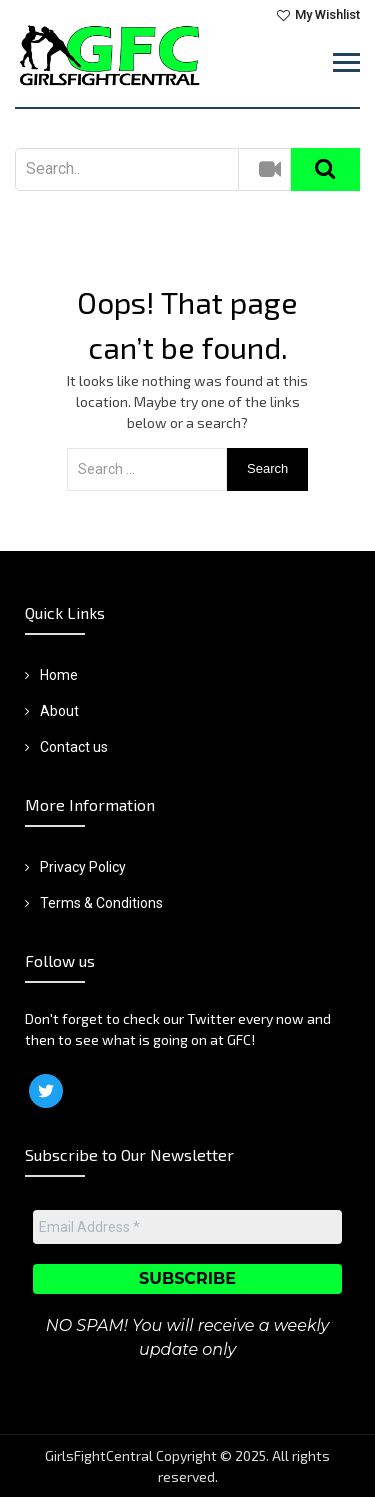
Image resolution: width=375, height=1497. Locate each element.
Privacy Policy (83, 867)
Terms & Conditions (101, 903)
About (59, 711)
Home (59, 675)
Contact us (74, 747)
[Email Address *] (187, 1227)
